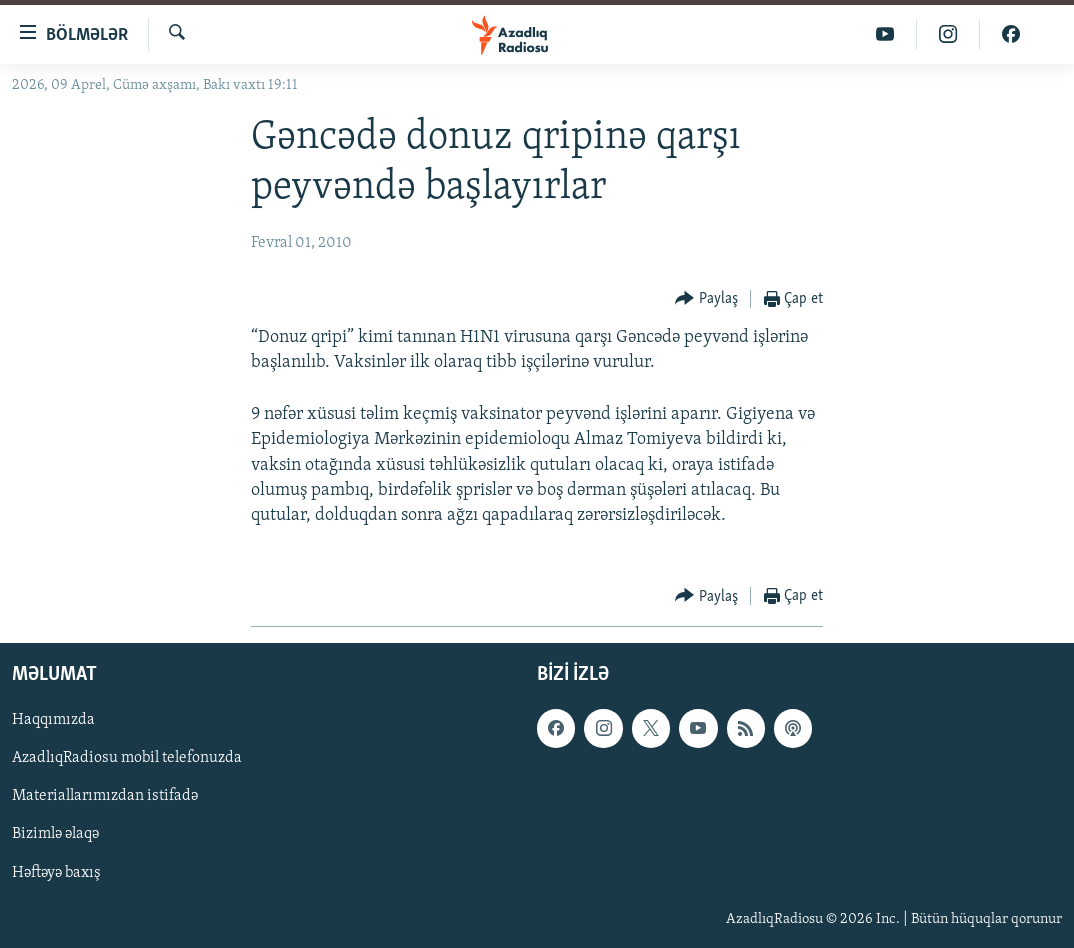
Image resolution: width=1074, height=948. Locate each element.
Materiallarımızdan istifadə (105, 797)
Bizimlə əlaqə (55, 835)
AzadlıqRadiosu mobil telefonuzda (127, 759)
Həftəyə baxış (56, 873)
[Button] (706, 299)
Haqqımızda (53, 721)
